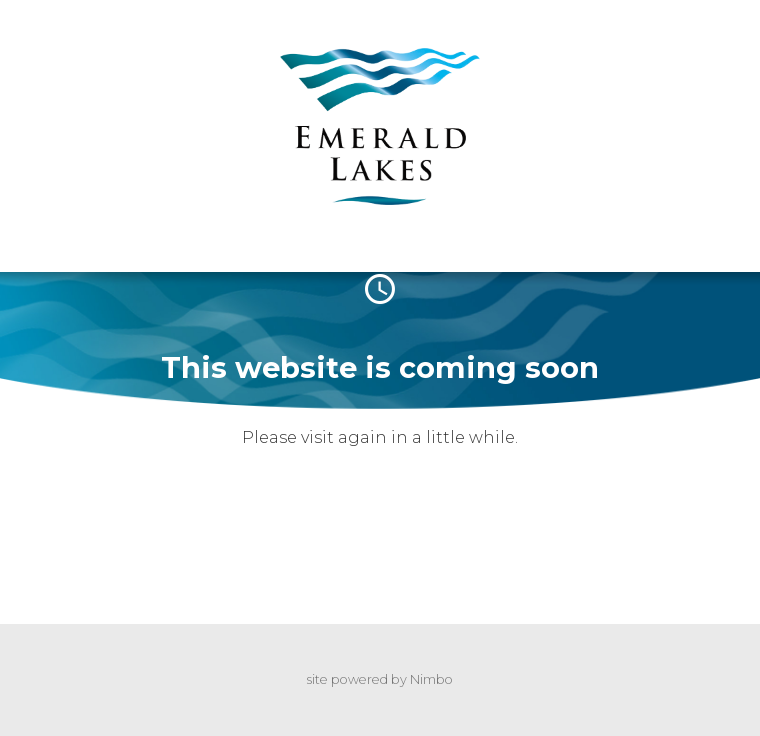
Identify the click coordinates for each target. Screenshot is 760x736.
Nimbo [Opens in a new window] (431, 679)
